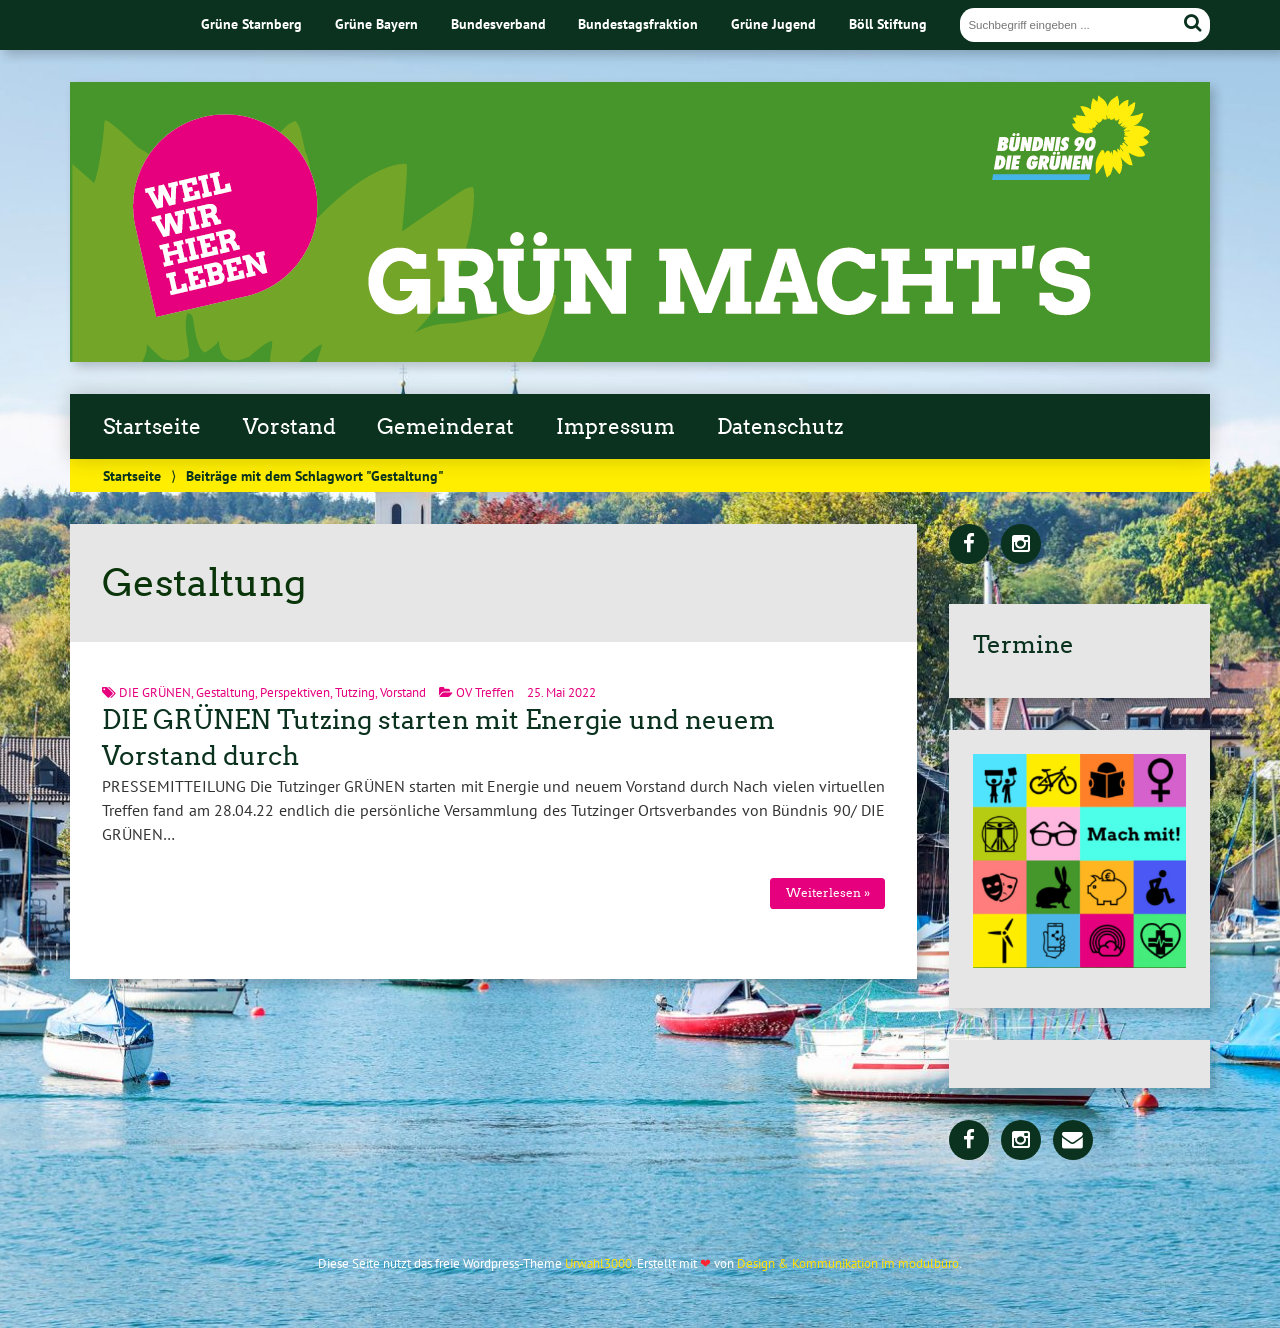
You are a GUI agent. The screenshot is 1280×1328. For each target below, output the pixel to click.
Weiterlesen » (828, 892)
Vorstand (289, 427)
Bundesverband (498, 23)
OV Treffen (485, 692)
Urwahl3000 (598, 1263)
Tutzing (355, 692)
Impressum (615, 427)
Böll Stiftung (888, 23)
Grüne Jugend (773, 23)
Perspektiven (295, 692)
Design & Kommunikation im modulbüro (848, 1263)
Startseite (152, 427)
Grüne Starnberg (251, 23)
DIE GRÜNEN (155, 692)
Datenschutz (780, 427)
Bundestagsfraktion (638, 23)
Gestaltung (225, 692)
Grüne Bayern (376, 23)
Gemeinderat (445, 427)
